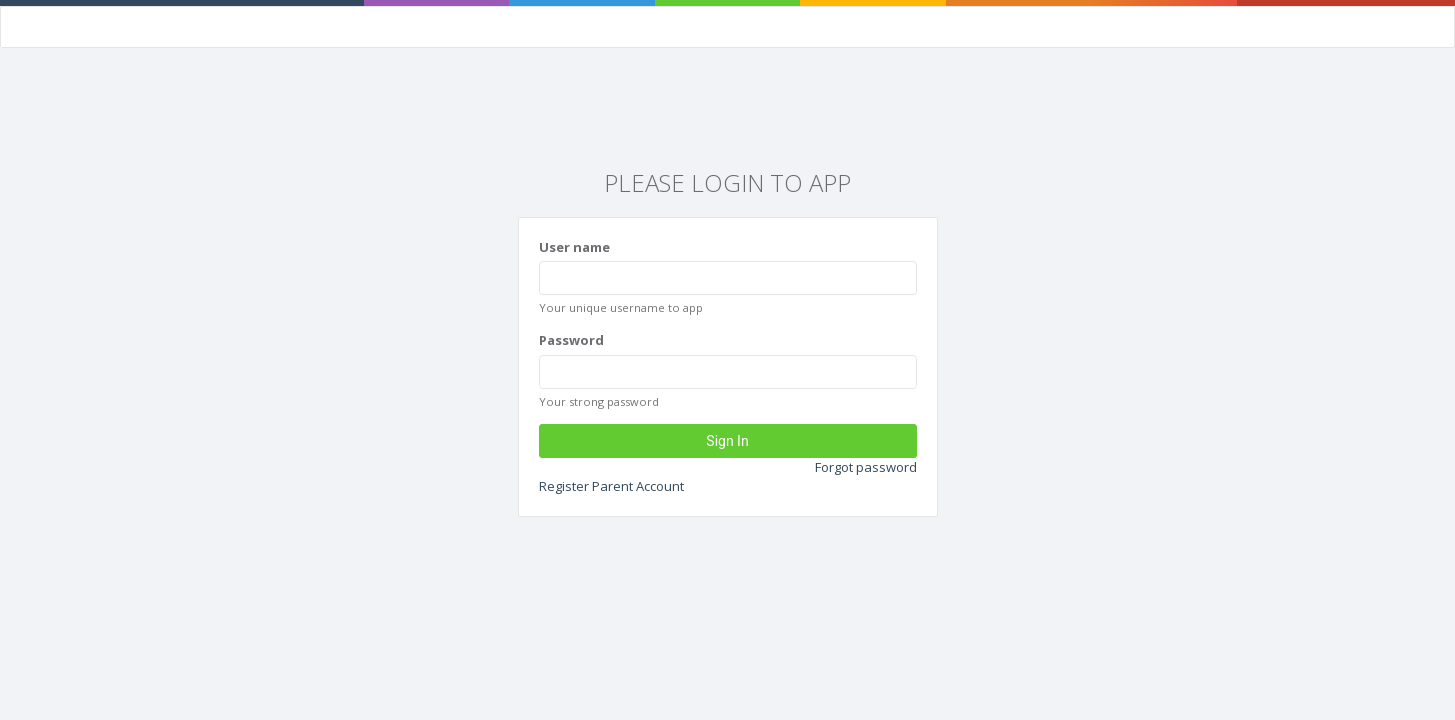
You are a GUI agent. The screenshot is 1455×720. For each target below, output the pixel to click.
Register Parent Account (611, 486)
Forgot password (866, 467)
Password (571, 340)
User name (574, 247)
